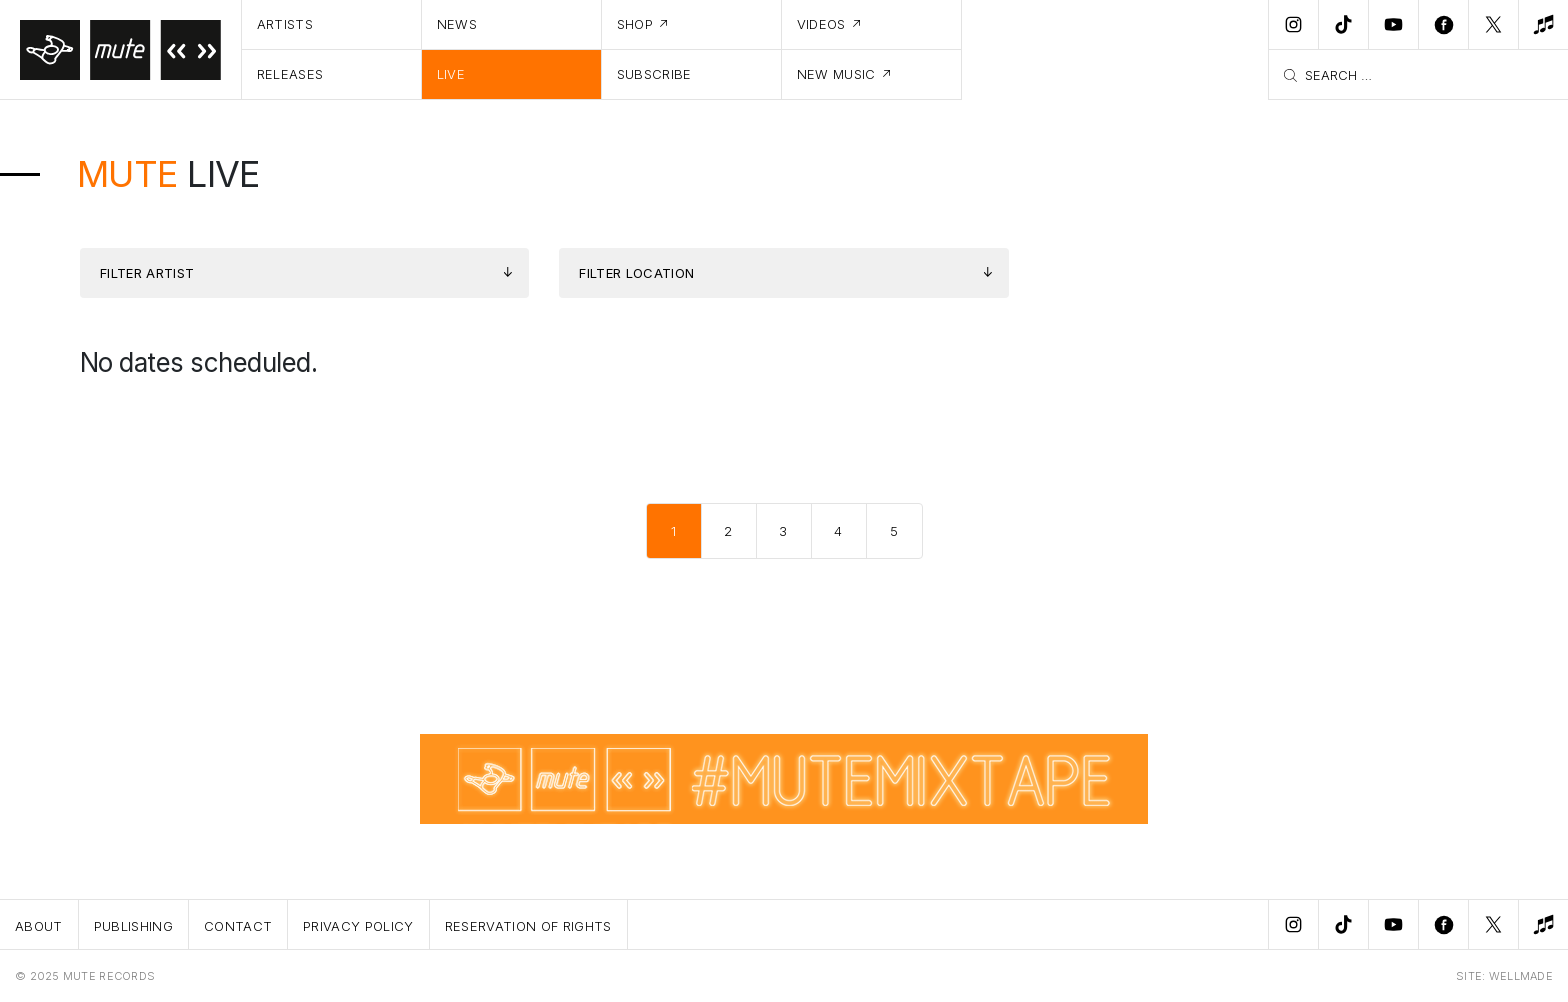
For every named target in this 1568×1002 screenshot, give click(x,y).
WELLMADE (1521, 976)
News (457, 24)
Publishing (133, 926)
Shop (635, 24)
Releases (290, 74)
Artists (285, 24)
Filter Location (636, 273)
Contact (238, 926)
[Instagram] (1293, 25)
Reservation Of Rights (528, 926)
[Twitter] (1493, 25)
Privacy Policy (358, 926)
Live (451, 74)
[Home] (121, 50)
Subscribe (654, 74)
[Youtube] (1393, 25)
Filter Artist (147, 273)
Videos (821, 24)
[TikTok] (1343, 25)
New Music (836, 74)
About (39, 926)
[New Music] (1543, 25)
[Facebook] (1443, 25)
